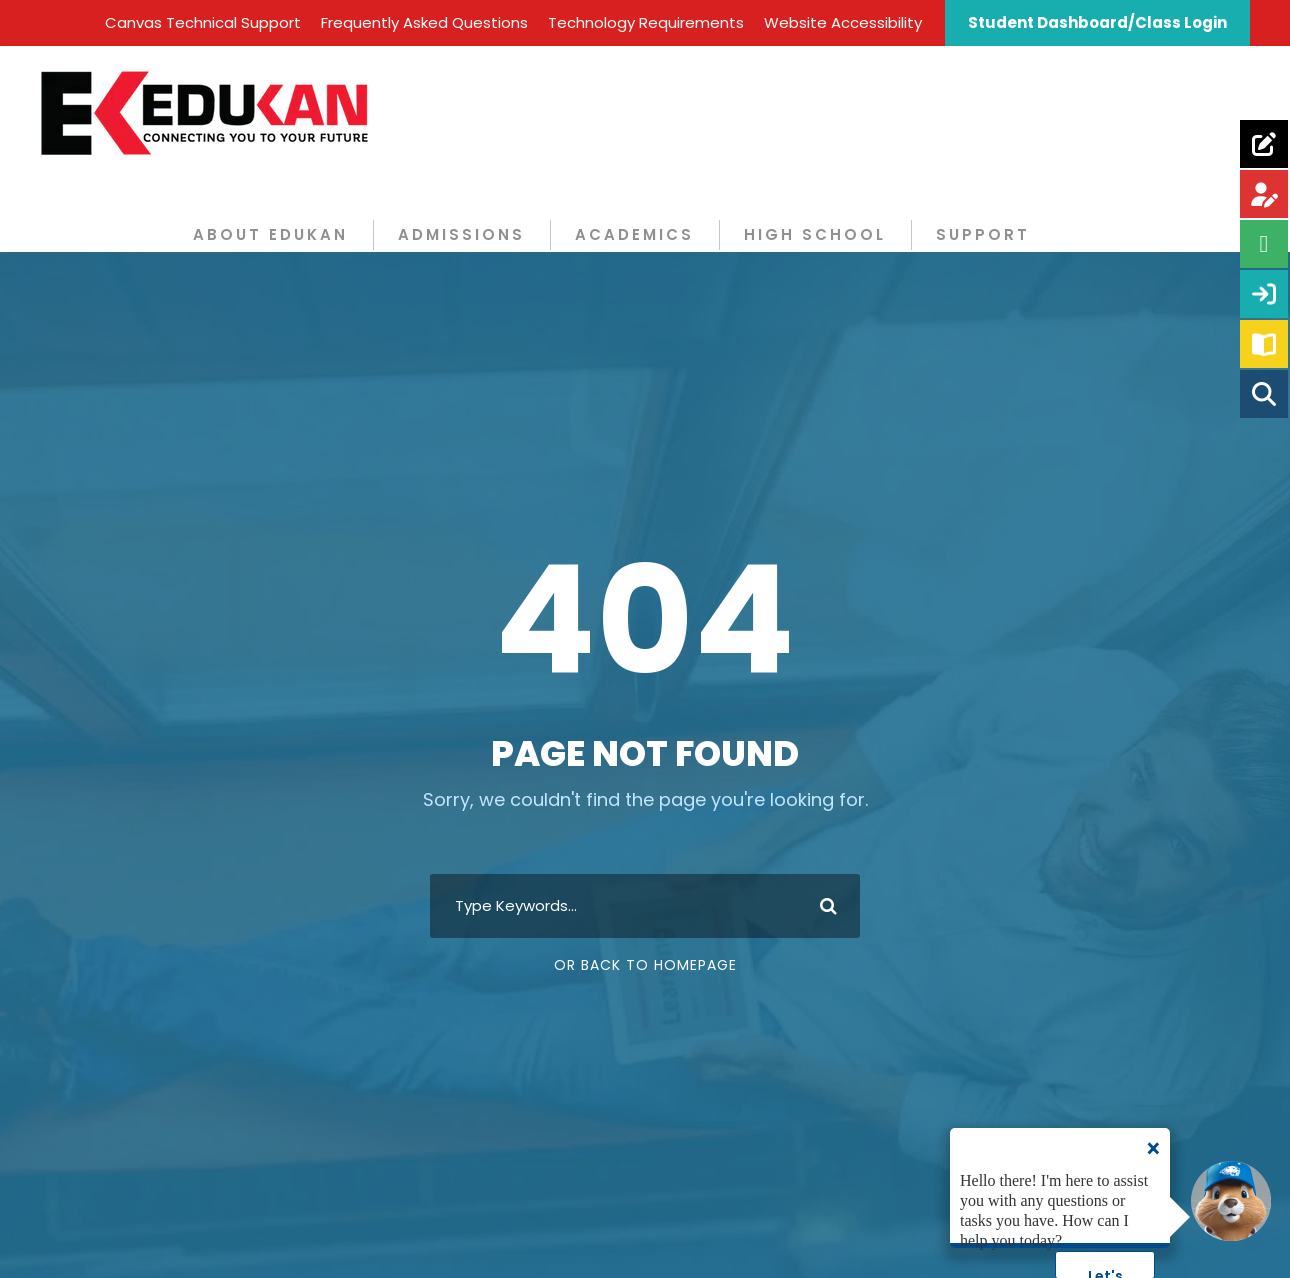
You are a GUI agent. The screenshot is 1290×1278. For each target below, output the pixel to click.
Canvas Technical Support (203, 22)
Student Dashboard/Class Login (1097, 22)
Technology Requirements (646, 22)
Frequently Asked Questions (424, 22)
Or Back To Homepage (645, 965)
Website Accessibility (843, 22)
